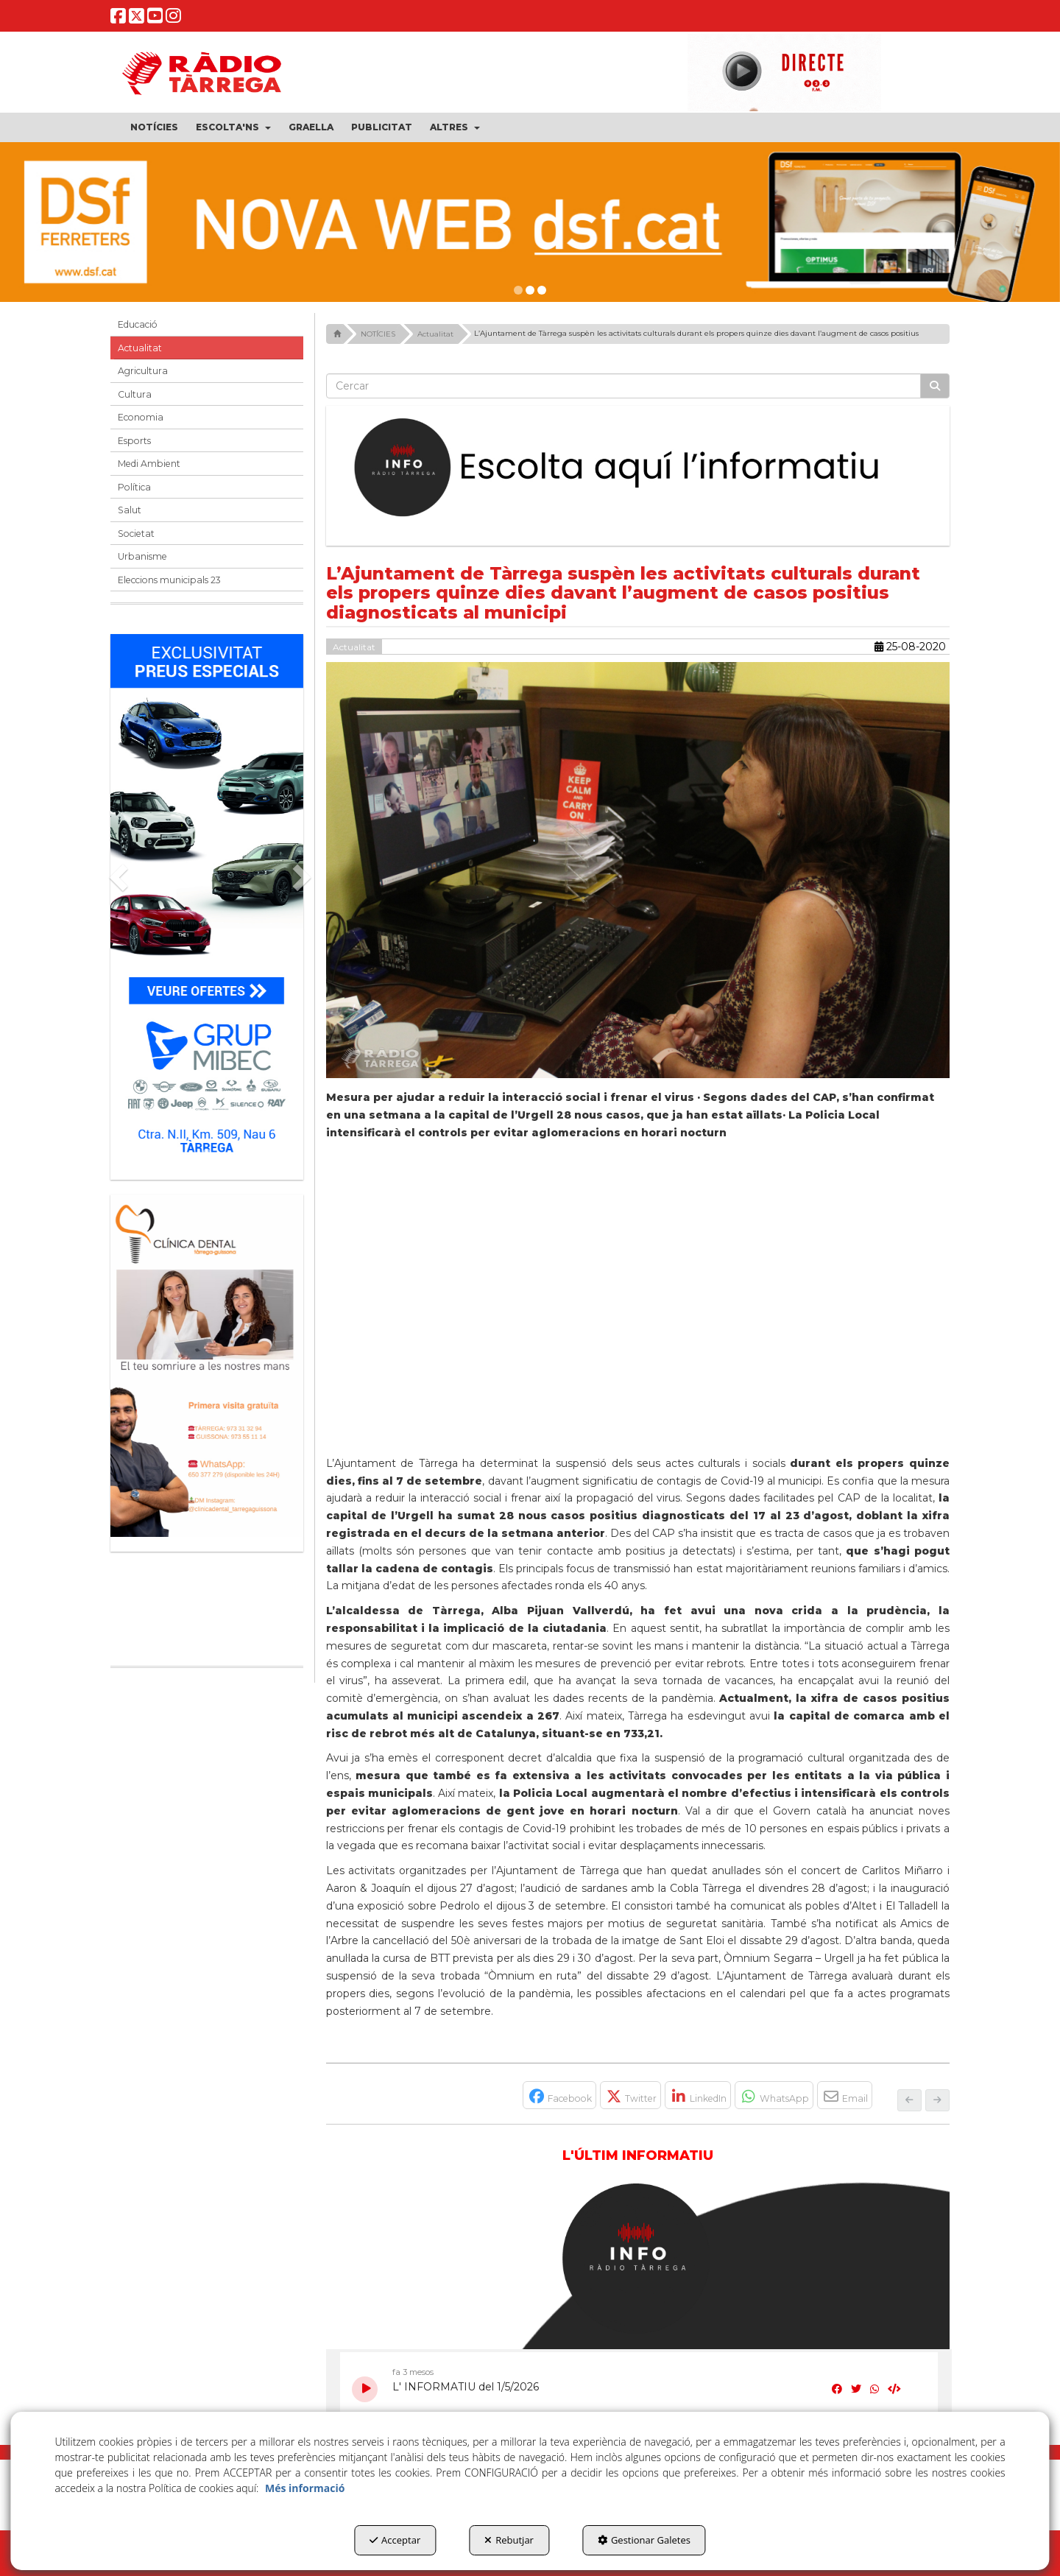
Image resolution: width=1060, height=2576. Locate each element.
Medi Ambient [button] (149, 463)
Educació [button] (138, 324)
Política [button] (134, 487)
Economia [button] (140, 417)
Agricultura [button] (143, 370)
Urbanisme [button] (142, 556)
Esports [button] (134, 440)
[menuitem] (154, 127)
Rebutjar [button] (509, 2540)
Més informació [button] (304, 2488)
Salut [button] (129, 509)
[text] (624, 385)
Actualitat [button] (140, 347)
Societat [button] (136, 533)
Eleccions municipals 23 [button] (169, 579)
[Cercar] (935, 385)
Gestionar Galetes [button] (644, 2540)
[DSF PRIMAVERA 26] (530, 222)
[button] (118, 18)
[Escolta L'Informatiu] (638, 468)
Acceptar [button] (395, 2540)
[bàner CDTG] (206, 1365)
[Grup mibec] (206, 899)
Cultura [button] (135, 394)
